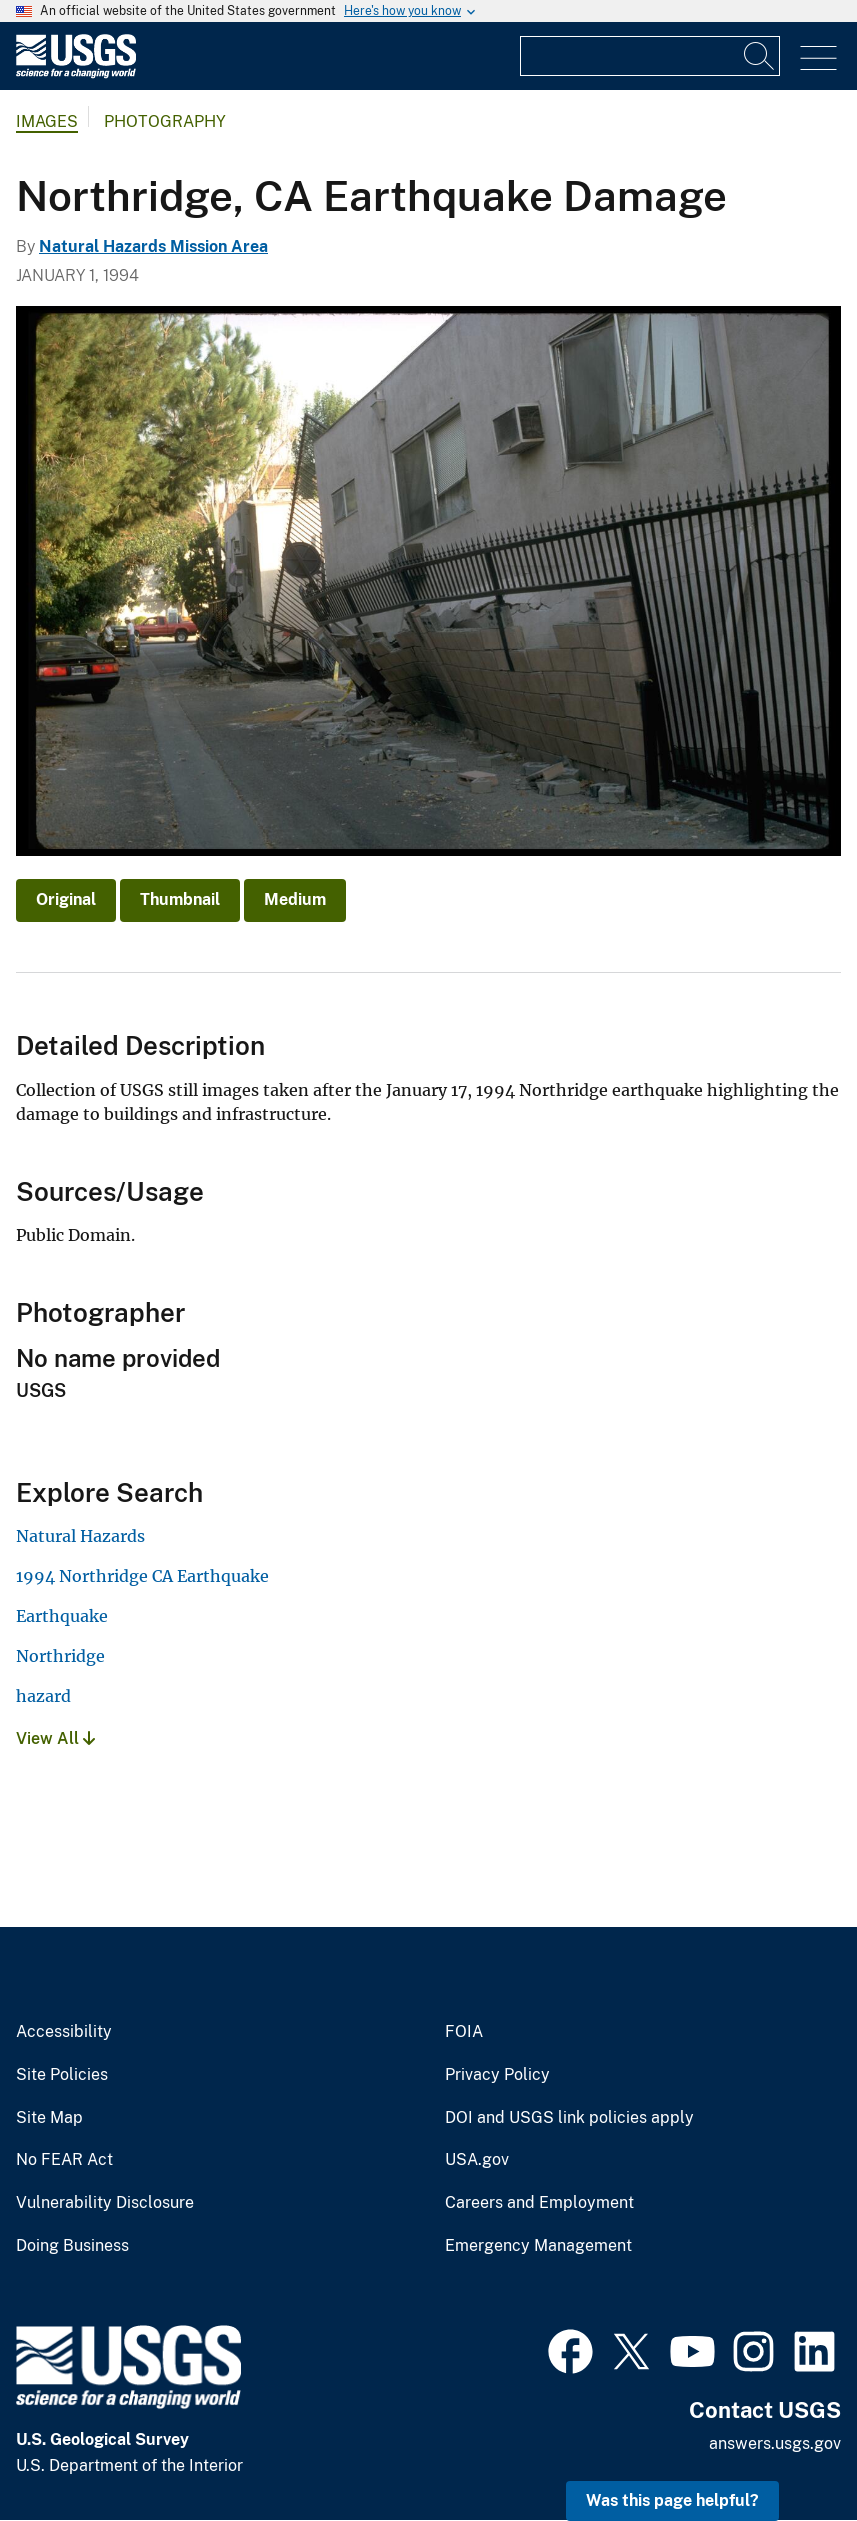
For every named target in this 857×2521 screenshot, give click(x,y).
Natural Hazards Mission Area (153, 246)
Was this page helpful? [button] (672, 2500)
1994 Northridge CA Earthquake (142, 1576)
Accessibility (64, 2032)
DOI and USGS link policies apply (569, 2118)
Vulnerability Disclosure (105, 2203)
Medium (295, 899)
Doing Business (72, 2246)
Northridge (60, 1656)
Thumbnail (180, 899)
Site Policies (62, 2075)
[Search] (760, 56)
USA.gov (477, 2160)
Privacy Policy (497, 2075)
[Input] (650, 56)
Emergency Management (538, 2246)
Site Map (49, 2118)
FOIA (464, 2032)
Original (66, 899)
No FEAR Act (64, 2160)
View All (55, 1738)
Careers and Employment (539, 2203)
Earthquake (62, 1616)
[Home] (76, 73)
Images (47, 121)
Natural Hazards (80, 1536)
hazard (43, 1696)
